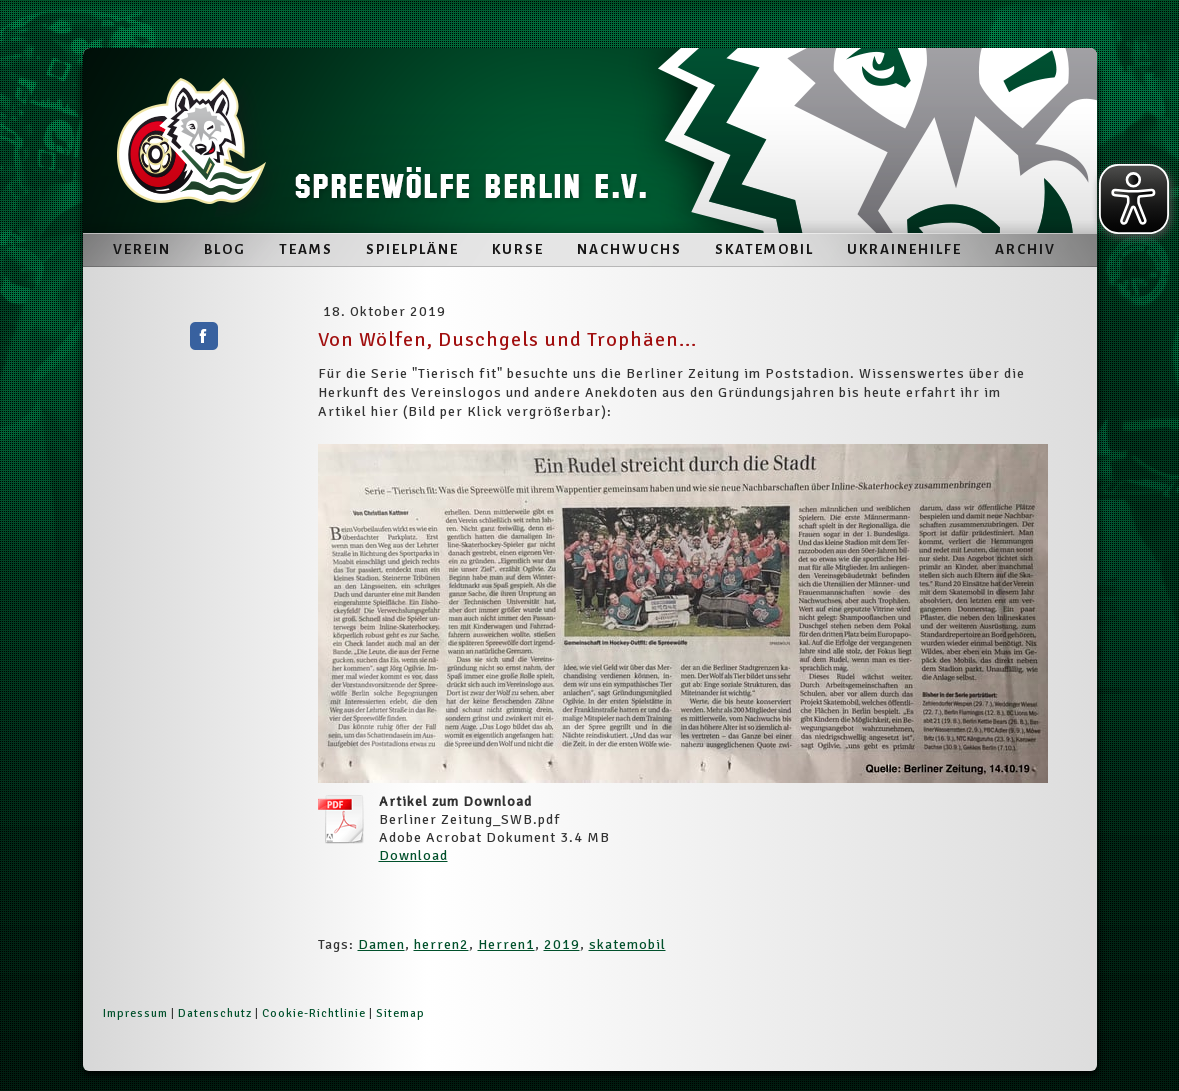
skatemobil (627, 944)
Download (413, 855)
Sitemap (400, 1013)
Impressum (135, 1013)
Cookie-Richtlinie (314, 1013)
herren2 (441, 944)
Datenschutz (215, 1013)
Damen (381, 944)
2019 (562, 944)
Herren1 (506, 944)
